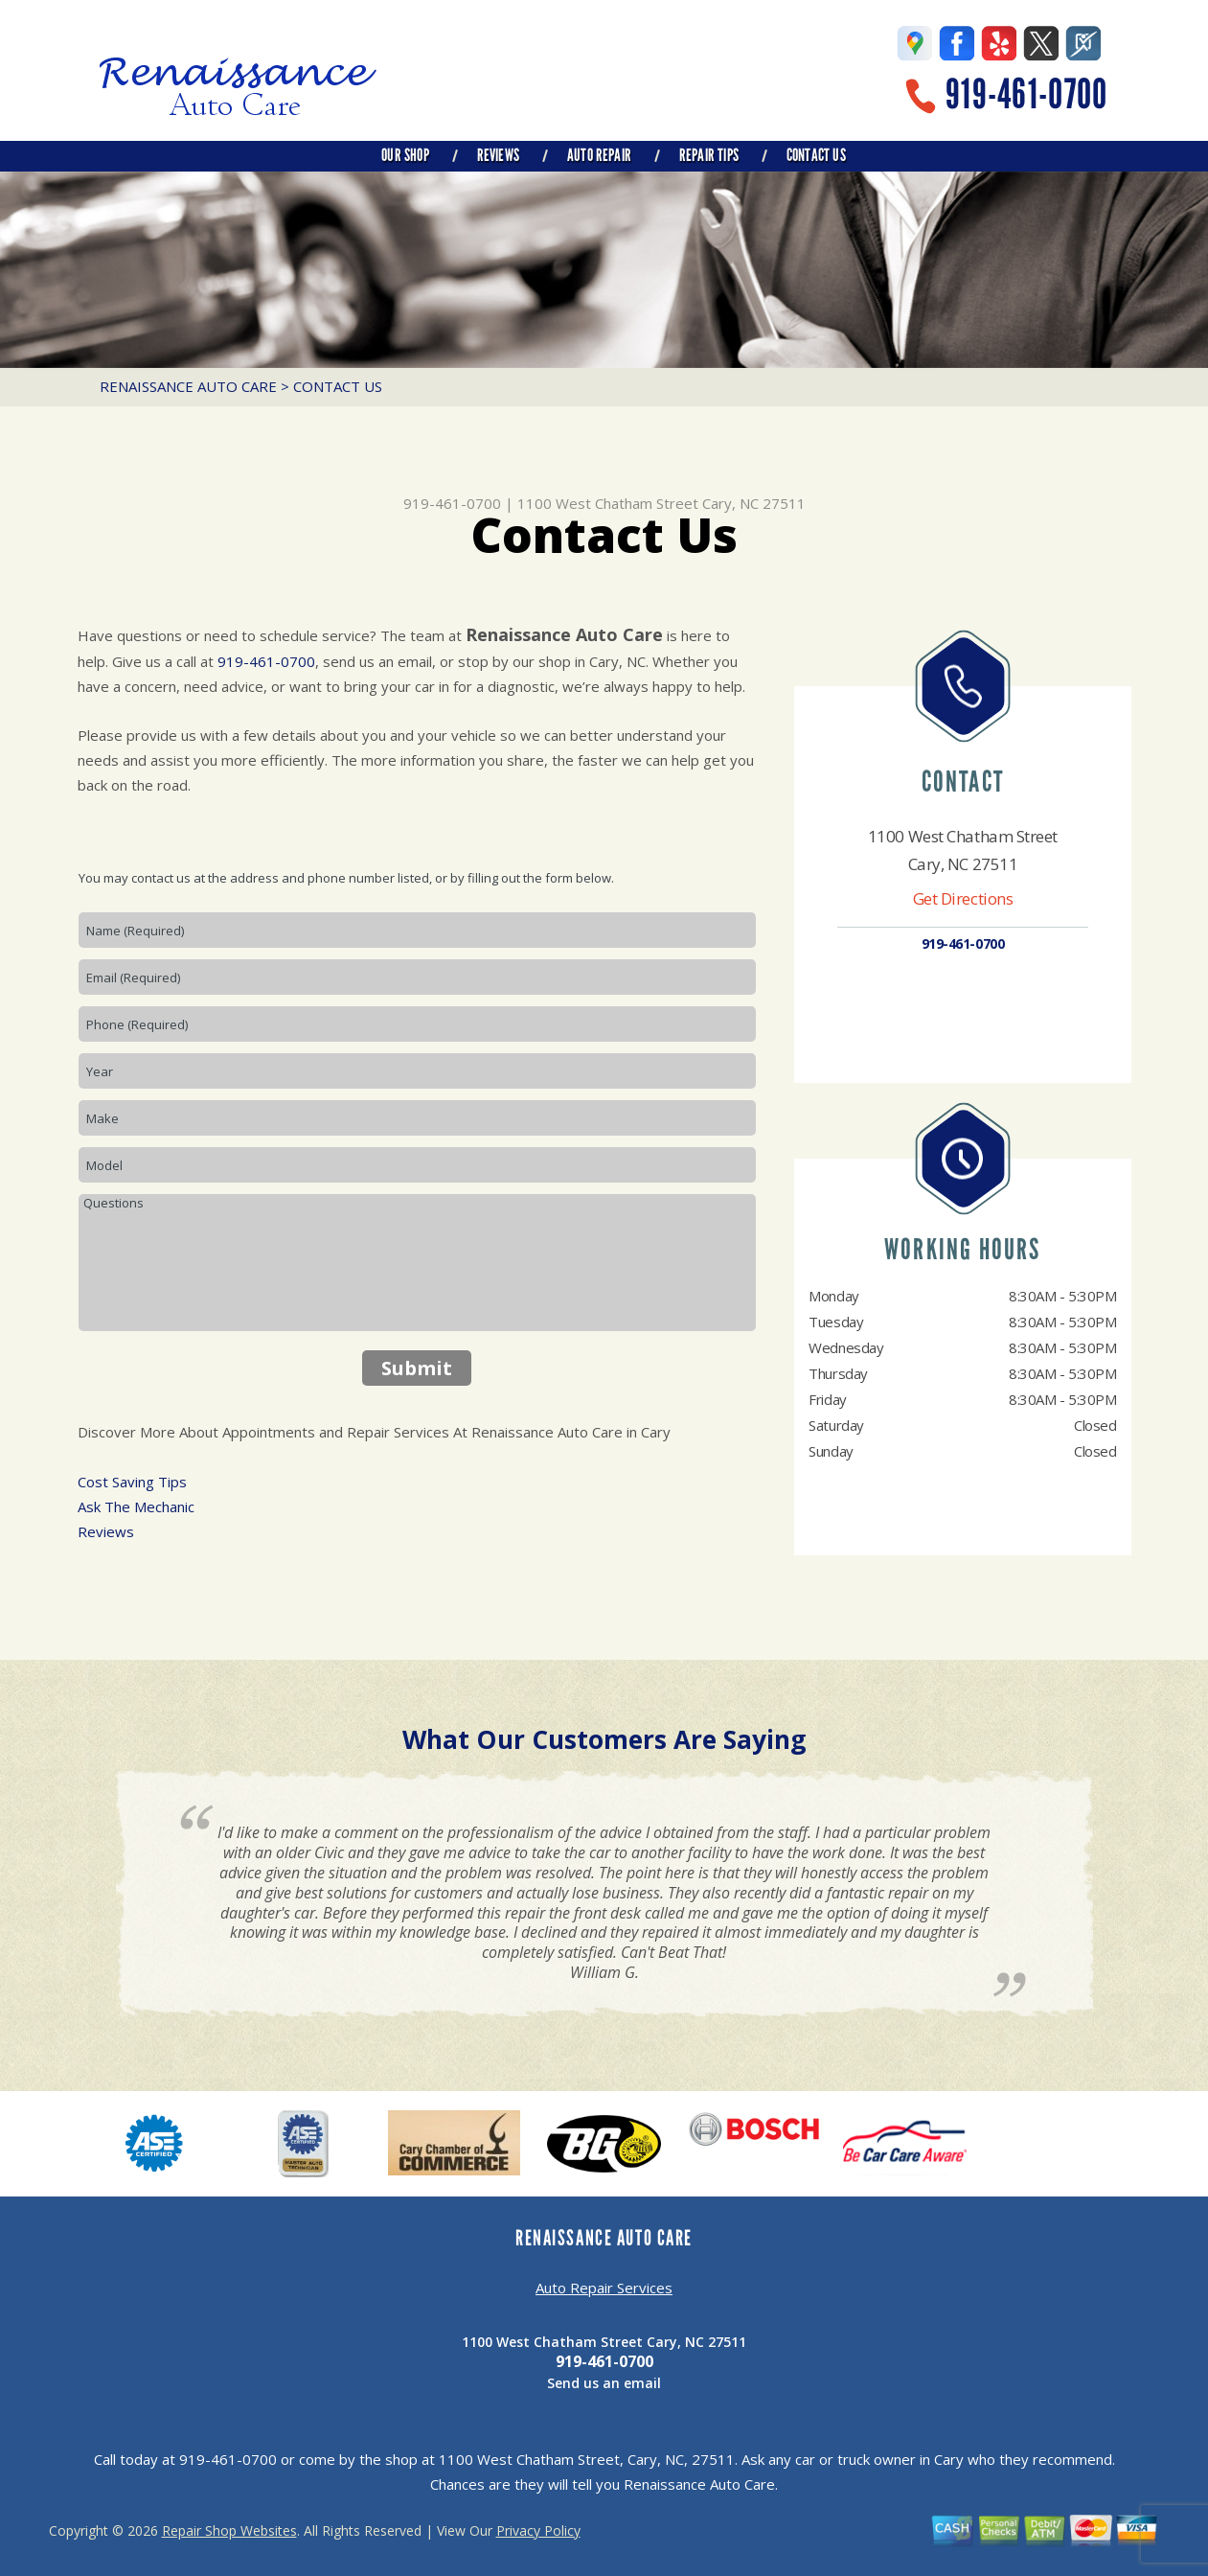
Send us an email (604, 2383)
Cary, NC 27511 (754, 503)
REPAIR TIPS (709, 155)
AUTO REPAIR (599, 155)
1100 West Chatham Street (607, 503)
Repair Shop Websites (229, 2530)
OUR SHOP (404, 155)
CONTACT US (816, 155)
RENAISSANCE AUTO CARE (188, 386)
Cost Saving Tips (132, 1481)
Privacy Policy (538, 2530)
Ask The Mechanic (136, 1506)
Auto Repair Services (604, 2287)
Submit (416, 1368)
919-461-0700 (1026, 94)
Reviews (106, 1531)
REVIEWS (498, 155)
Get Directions (963, 898)
